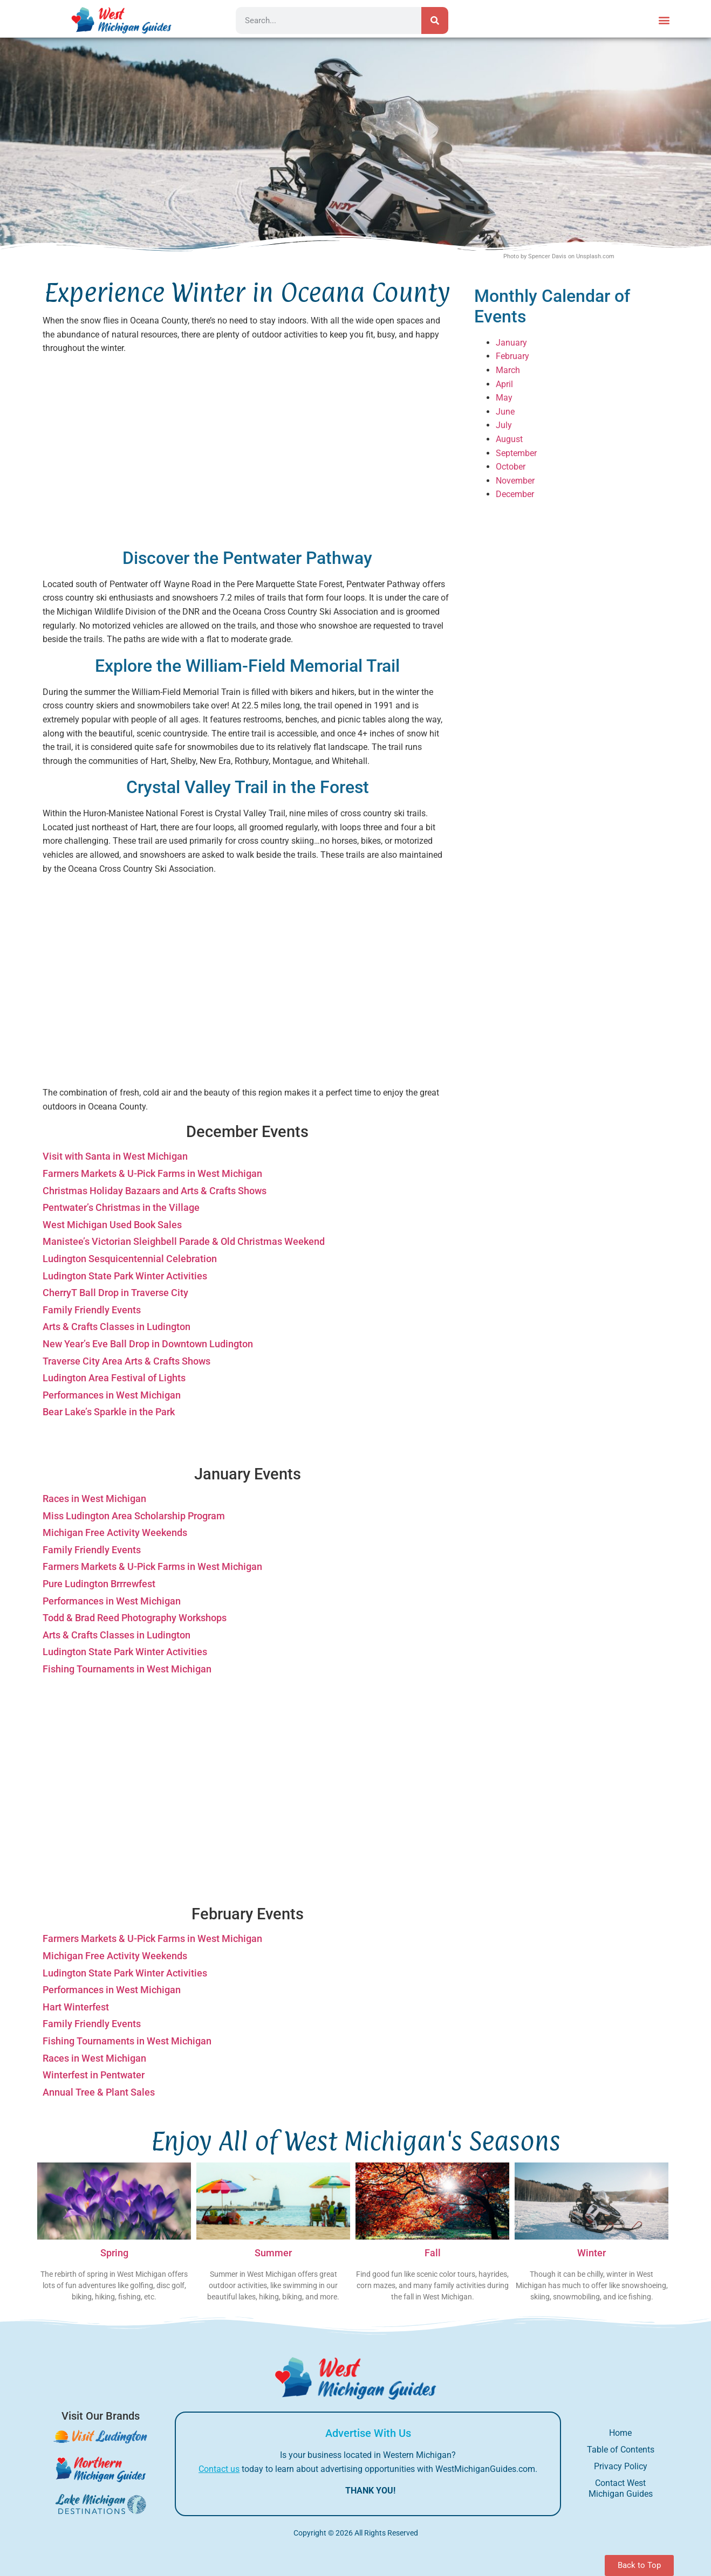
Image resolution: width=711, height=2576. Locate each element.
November (515, 481)
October (510, 467)
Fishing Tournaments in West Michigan (127, 1669)
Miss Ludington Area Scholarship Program (134, 1515)
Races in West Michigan (94, 1498)
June (505, 412)
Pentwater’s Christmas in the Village (121, 1207)
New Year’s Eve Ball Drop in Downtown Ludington (148, 1343)
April (504, 384)
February (512, 356)
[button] (664, 20)
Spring (114, 2252)
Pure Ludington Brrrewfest (99, 1583)
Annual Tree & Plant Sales (99, 2092)
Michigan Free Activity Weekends (115, 1532)
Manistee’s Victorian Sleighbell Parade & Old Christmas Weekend (184, 1241)
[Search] (434, 20)
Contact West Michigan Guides (621, 2488)
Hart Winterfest (76, 2007)
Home (620, 2433)
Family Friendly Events (92, 1309)
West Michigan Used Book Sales (112, 1224)
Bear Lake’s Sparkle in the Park (109, 1411)
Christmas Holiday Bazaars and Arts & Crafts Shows (154, 1190)
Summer (273, 2252)
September (516, 453)
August (509, 439)
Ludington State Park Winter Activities (125, 1276)
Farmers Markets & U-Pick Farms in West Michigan (152, 1173)
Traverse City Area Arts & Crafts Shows (126, 1361)
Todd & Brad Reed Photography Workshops (135, 1617)
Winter (591, 2252)
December (515, 494)
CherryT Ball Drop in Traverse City (115, 1292)
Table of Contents (620, 2449)
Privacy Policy (620, 2466)
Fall (433, 2252)
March (508, 370)
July (504, 425)
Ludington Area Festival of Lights (114, 1377)
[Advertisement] (247, 452)
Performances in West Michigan (112, 1395)
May (504, 397)
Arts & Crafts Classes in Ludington (116, 1326)
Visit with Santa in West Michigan (115, 1156)
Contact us (219, 2469)
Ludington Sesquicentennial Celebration (130, 1258)
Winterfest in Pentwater (94, 2075)
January (511, 343)
